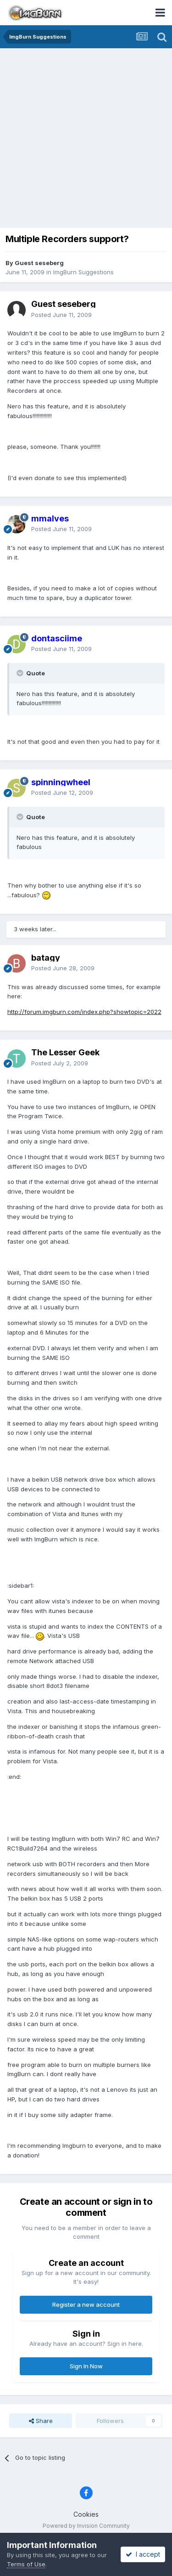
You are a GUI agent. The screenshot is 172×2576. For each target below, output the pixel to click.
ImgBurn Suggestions (83, 272)
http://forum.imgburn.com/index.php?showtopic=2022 (84, 1011)
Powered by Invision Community (86, 2525)
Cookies (86, 2514)
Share (41, 2421)
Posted (61, 314)
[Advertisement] (86, 139)
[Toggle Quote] (21, 673)
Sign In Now (86, 2366)
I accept (143, 2554)
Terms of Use (26, 2564)
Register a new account (86, 2304)
